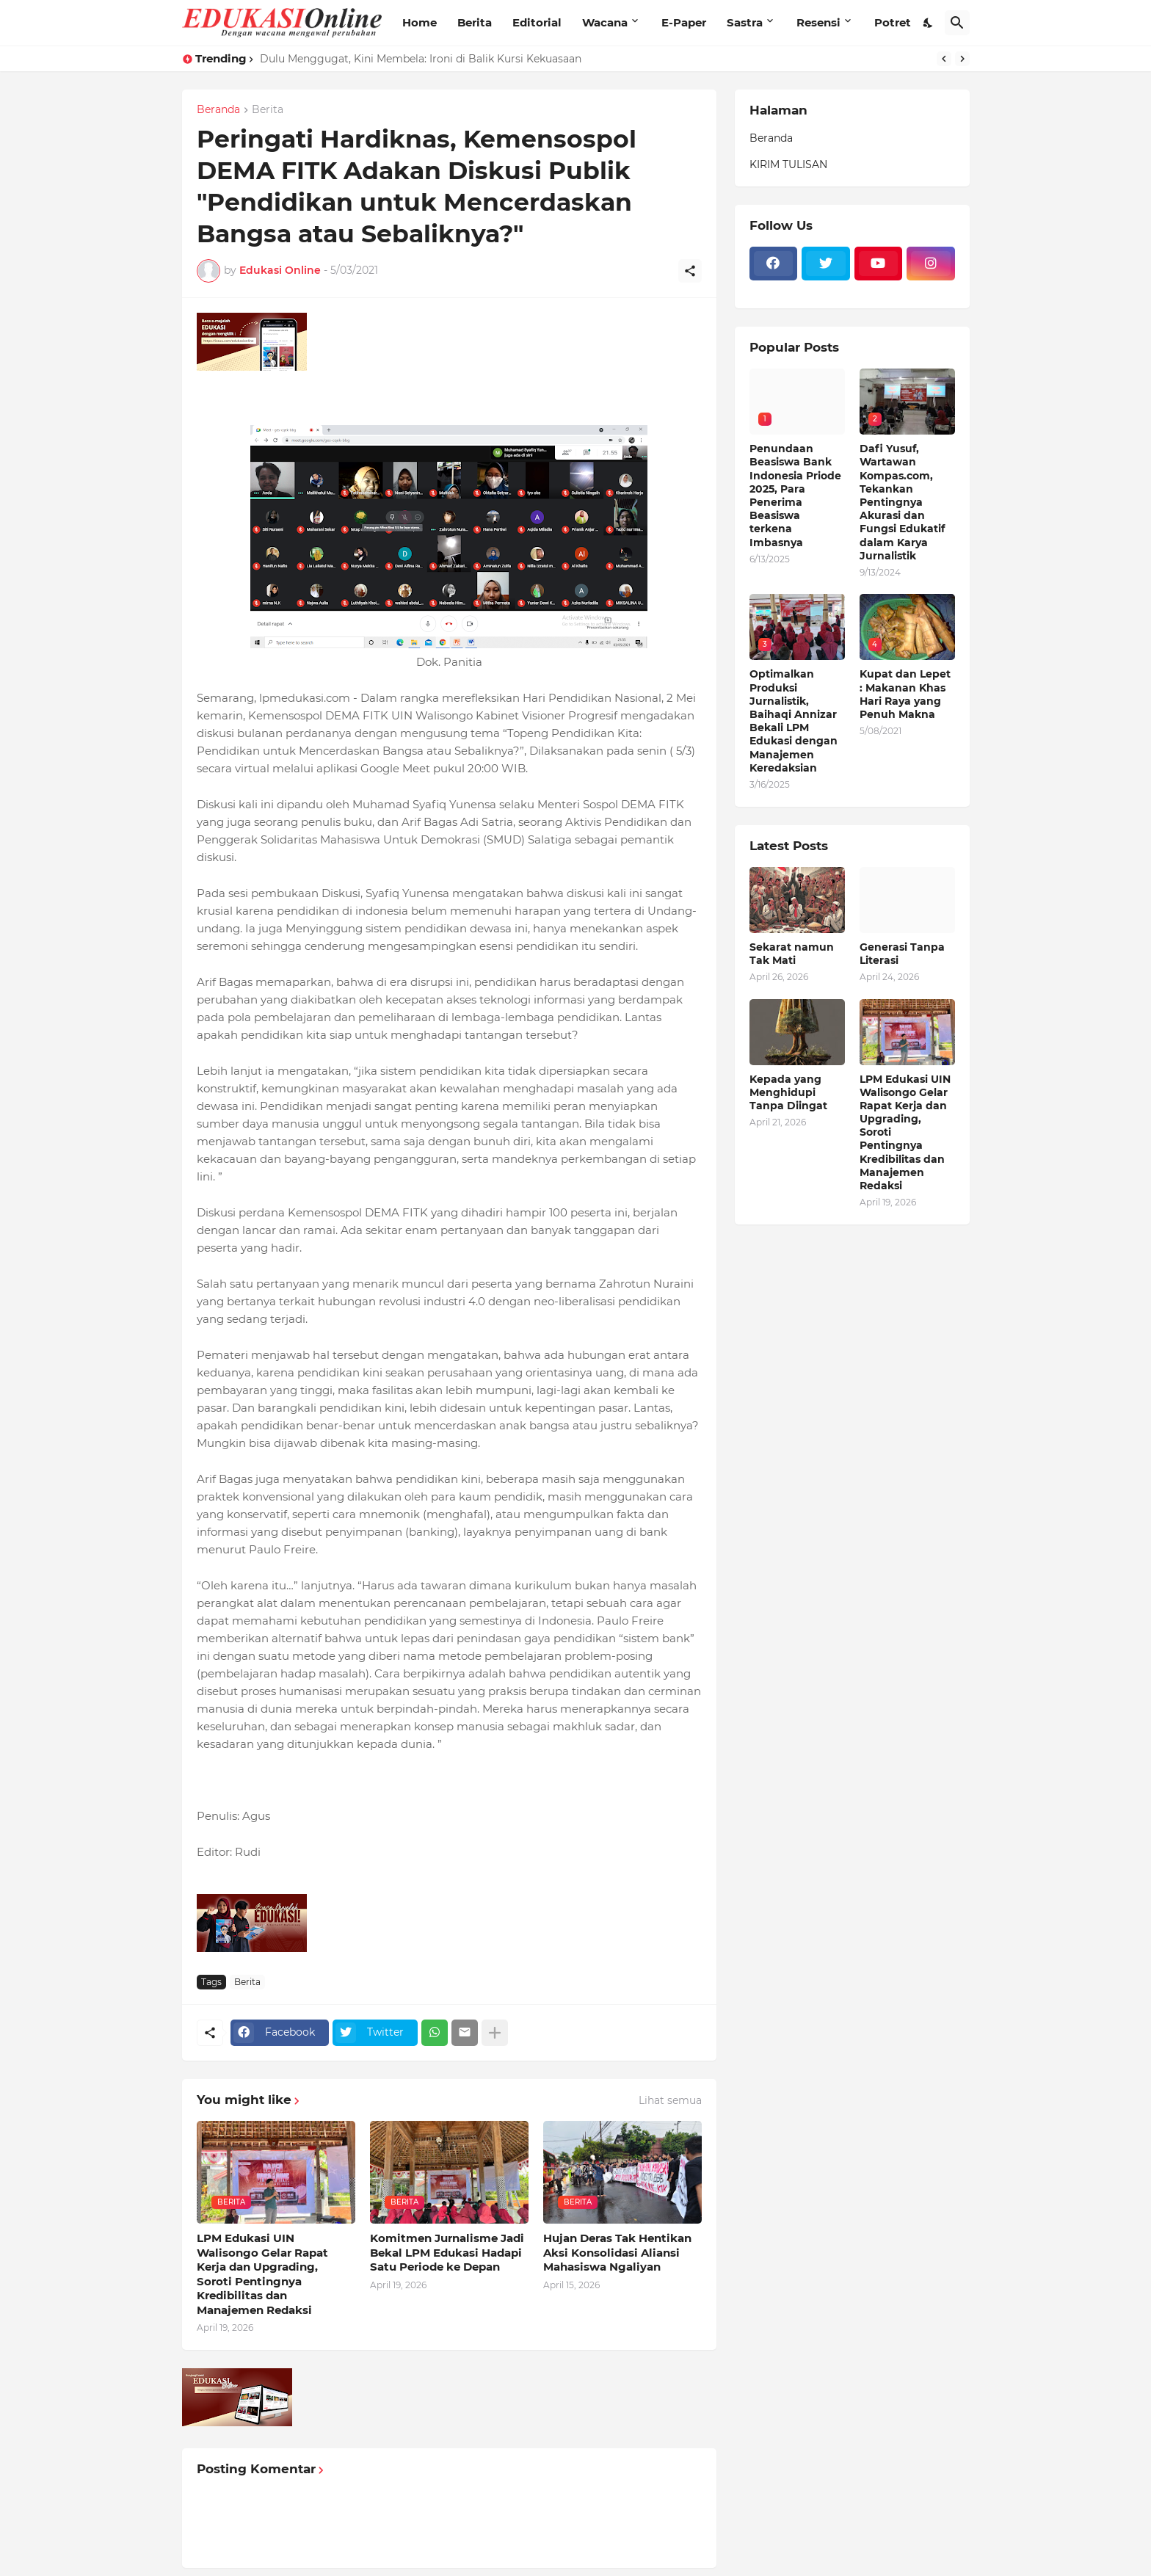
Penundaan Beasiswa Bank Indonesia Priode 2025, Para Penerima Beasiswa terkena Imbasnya (795, 495)
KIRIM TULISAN (788, 164)
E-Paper (683, 22)
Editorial (537, 22)
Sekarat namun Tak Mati (791, 953)
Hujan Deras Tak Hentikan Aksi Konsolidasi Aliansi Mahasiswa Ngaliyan (617, 2252)
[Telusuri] (957, 22)
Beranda (218, 110)
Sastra (745, 22)
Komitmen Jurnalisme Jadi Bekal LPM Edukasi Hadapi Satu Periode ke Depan (447, 2252)
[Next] (962, 58)
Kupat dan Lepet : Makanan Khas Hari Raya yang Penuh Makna (905, 694)
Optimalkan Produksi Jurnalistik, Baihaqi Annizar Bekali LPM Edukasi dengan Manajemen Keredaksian (793, 720)
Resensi (818, 22)
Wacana (605, 22)
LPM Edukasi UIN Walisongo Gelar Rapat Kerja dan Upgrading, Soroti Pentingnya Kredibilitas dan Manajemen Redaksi (262, 2274)
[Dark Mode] (928, 22)
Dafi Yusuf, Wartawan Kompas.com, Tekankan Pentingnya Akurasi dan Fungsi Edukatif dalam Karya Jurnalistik (902, 502)
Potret (892, 22)
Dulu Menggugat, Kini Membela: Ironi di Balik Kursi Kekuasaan (420, 58)
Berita (474, 22)
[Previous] (944, 58)
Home (419, 22)
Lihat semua (670, 2100)
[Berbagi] (690, 271)
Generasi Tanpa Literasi (902, 953)
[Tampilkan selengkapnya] (495, 2033)
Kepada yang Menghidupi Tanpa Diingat (788, 1092)
